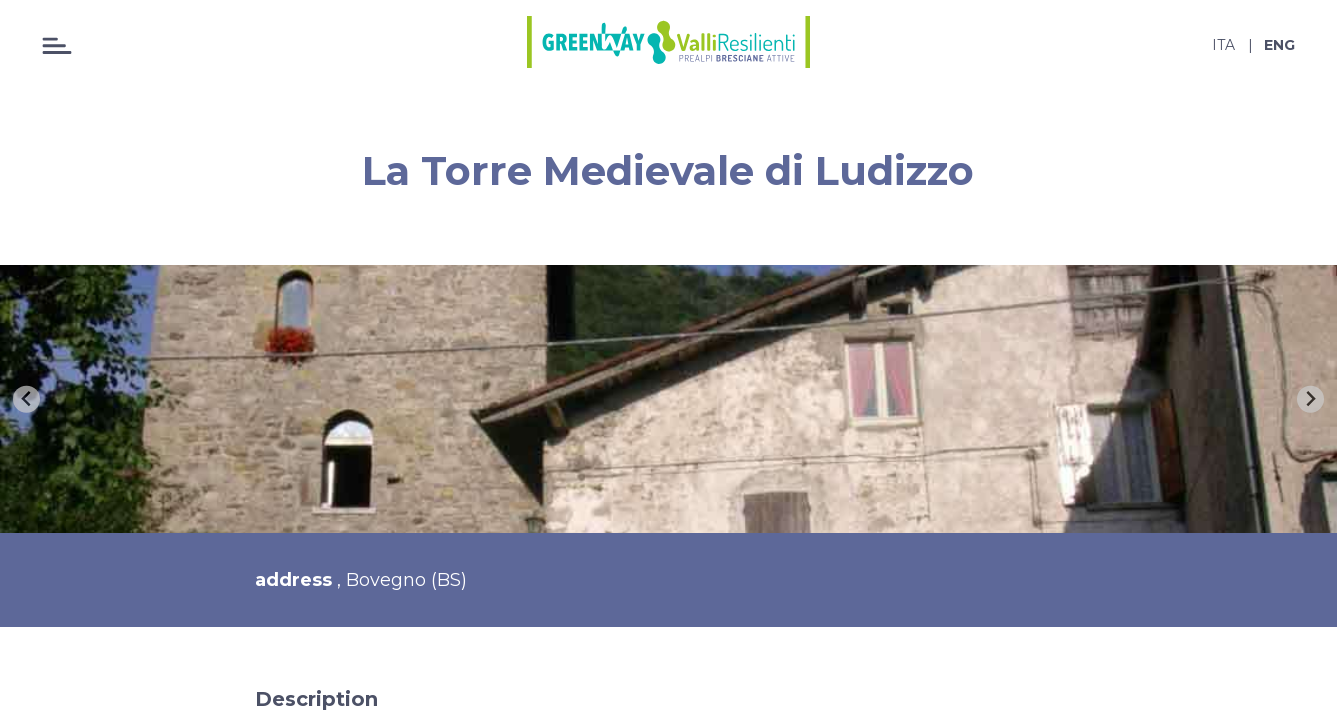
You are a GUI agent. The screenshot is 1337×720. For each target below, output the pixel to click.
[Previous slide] (26, 399)
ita (1223, 45)
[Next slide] (1310, 399)
